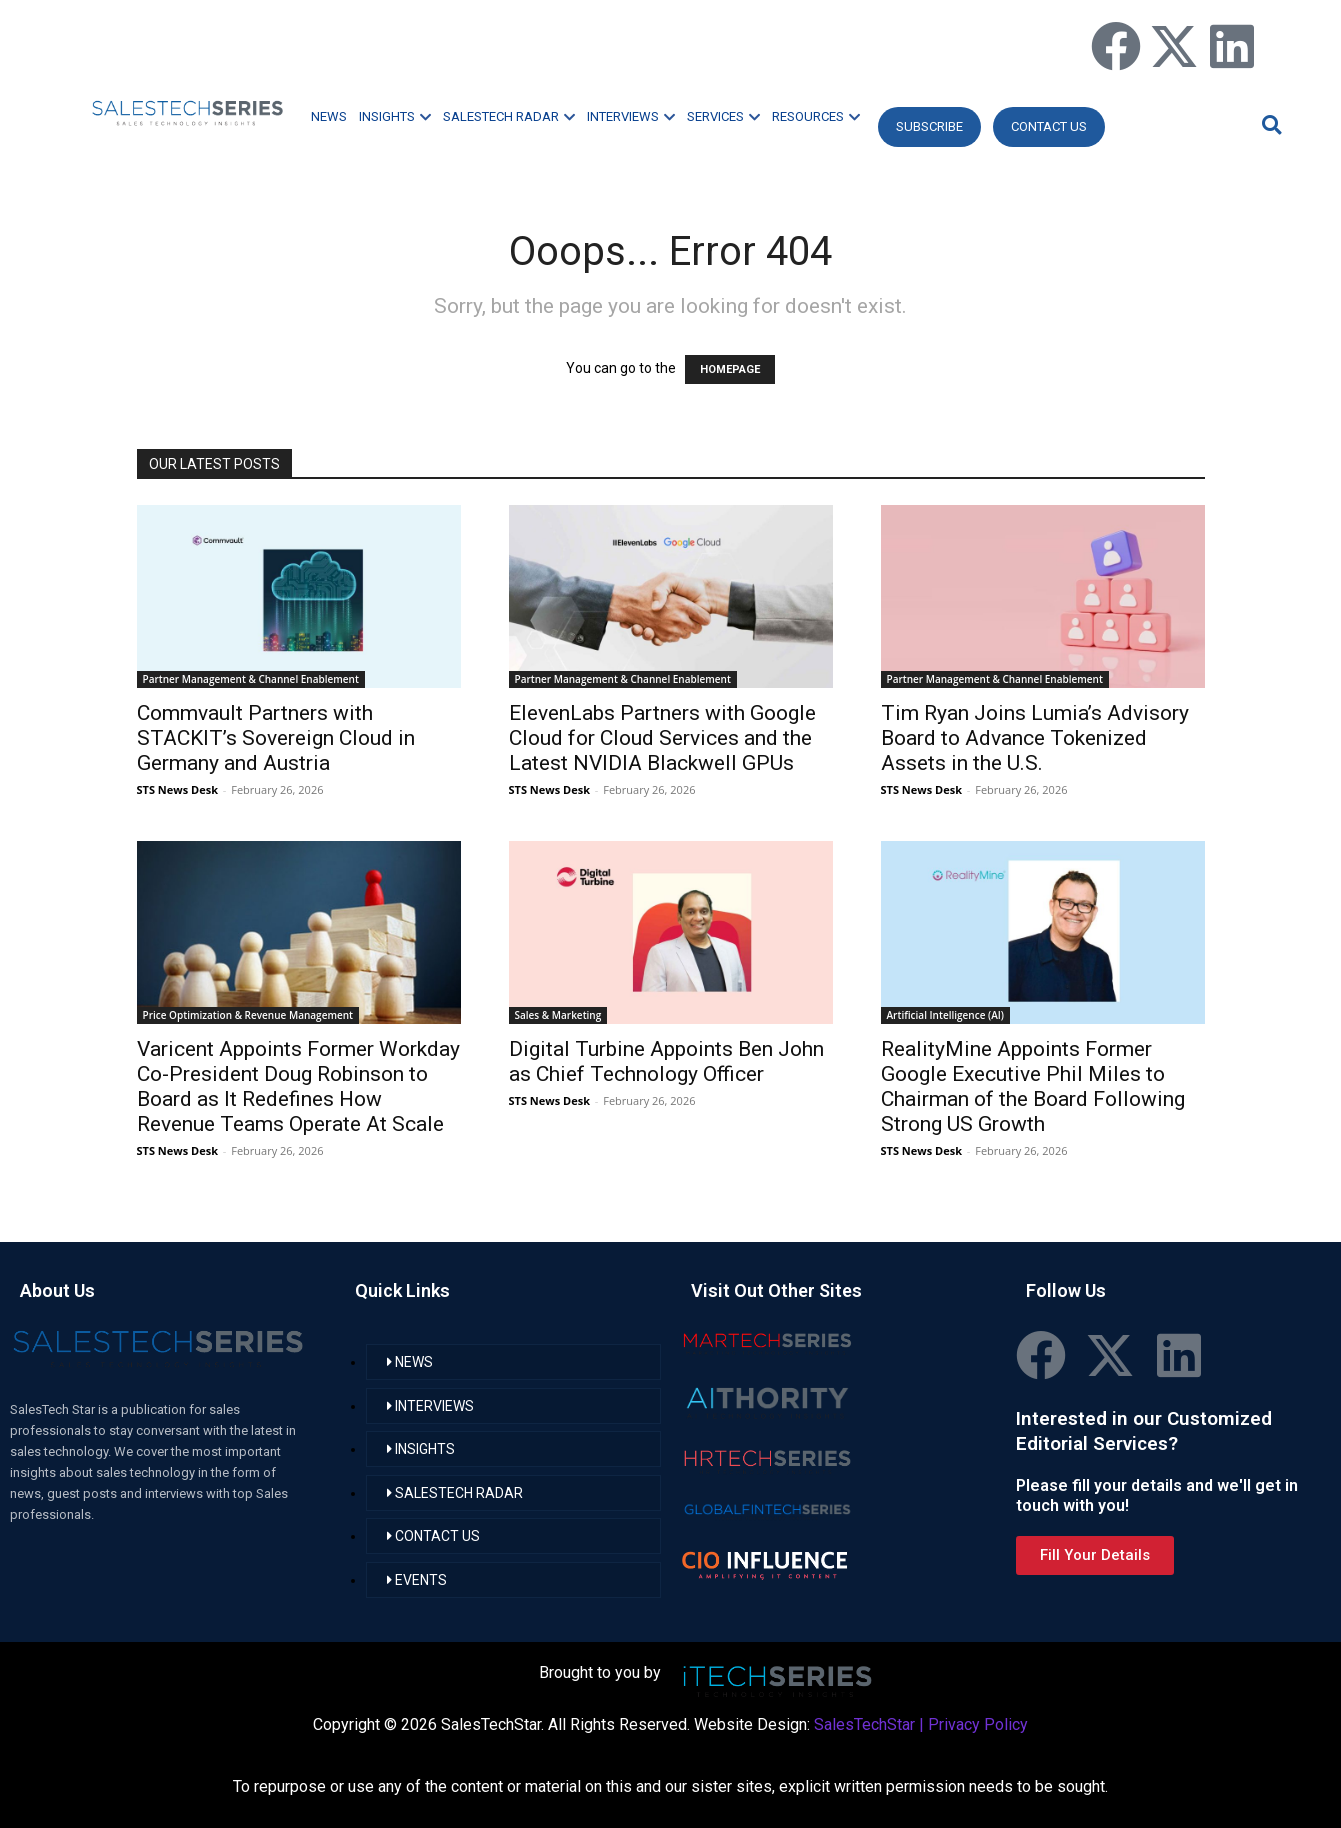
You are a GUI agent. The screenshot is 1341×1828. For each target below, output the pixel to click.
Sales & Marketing (558, 1015)
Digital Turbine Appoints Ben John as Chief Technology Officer (666, 1061)
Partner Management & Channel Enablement (251, 679)
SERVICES (723, 116)
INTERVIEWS (631, 116)
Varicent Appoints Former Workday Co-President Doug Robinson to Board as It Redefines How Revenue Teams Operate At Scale (298, 1086)
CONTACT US (1049, 126)
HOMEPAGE (730, 369)
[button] (1269, 124)
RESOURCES (816, 116)
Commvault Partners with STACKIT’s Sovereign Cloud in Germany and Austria (276, 738)
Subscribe (929, 126)
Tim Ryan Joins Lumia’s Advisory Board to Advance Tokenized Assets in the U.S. (1035, 738)
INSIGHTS (395, 116)
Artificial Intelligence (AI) (946, 1015)
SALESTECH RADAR (509, 116)
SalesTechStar (864, 1724)
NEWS (329, 116)
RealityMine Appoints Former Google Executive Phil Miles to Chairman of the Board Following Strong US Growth (1033, 1086)
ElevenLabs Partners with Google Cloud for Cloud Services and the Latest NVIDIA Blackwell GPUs (662, 738)
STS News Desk (177, 789)
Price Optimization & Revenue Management (248, 1015)
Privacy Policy (978, 1724)
